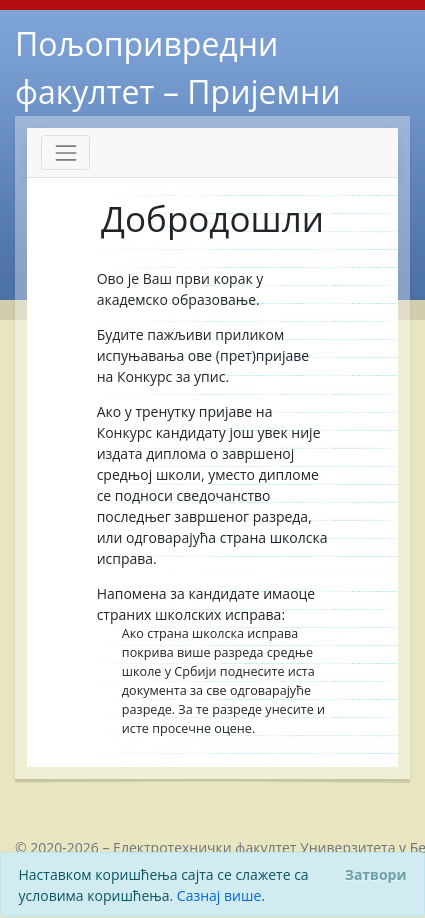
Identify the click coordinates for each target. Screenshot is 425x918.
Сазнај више (219, 895)
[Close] (375, 874)
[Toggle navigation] (65, 152)
